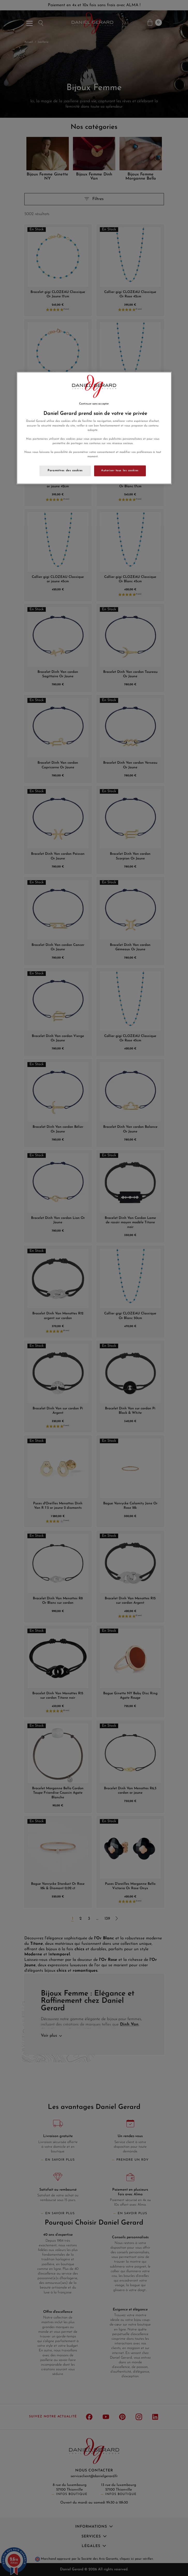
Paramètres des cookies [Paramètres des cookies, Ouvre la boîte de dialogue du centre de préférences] (65, 470)
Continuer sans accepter (94, 404)
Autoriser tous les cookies (120, 470)
